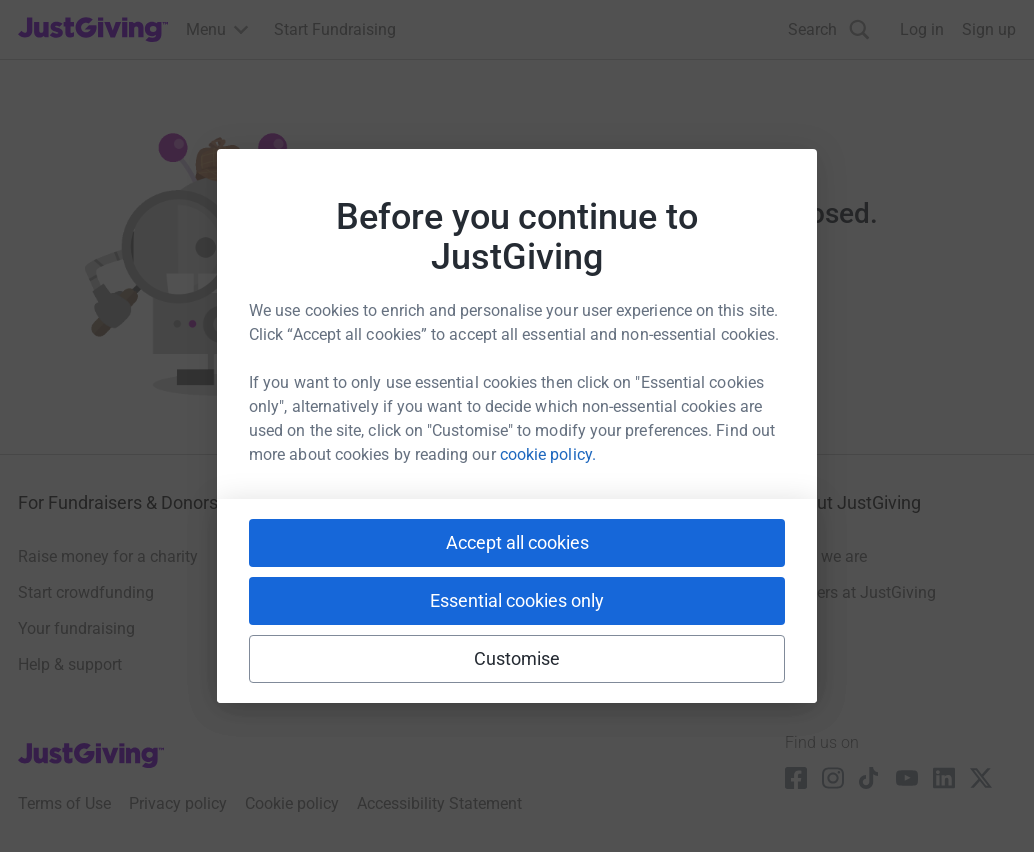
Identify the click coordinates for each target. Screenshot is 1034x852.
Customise (517, 658)
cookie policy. (548, 454)
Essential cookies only (517, 600)
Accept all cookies (517, 542)
